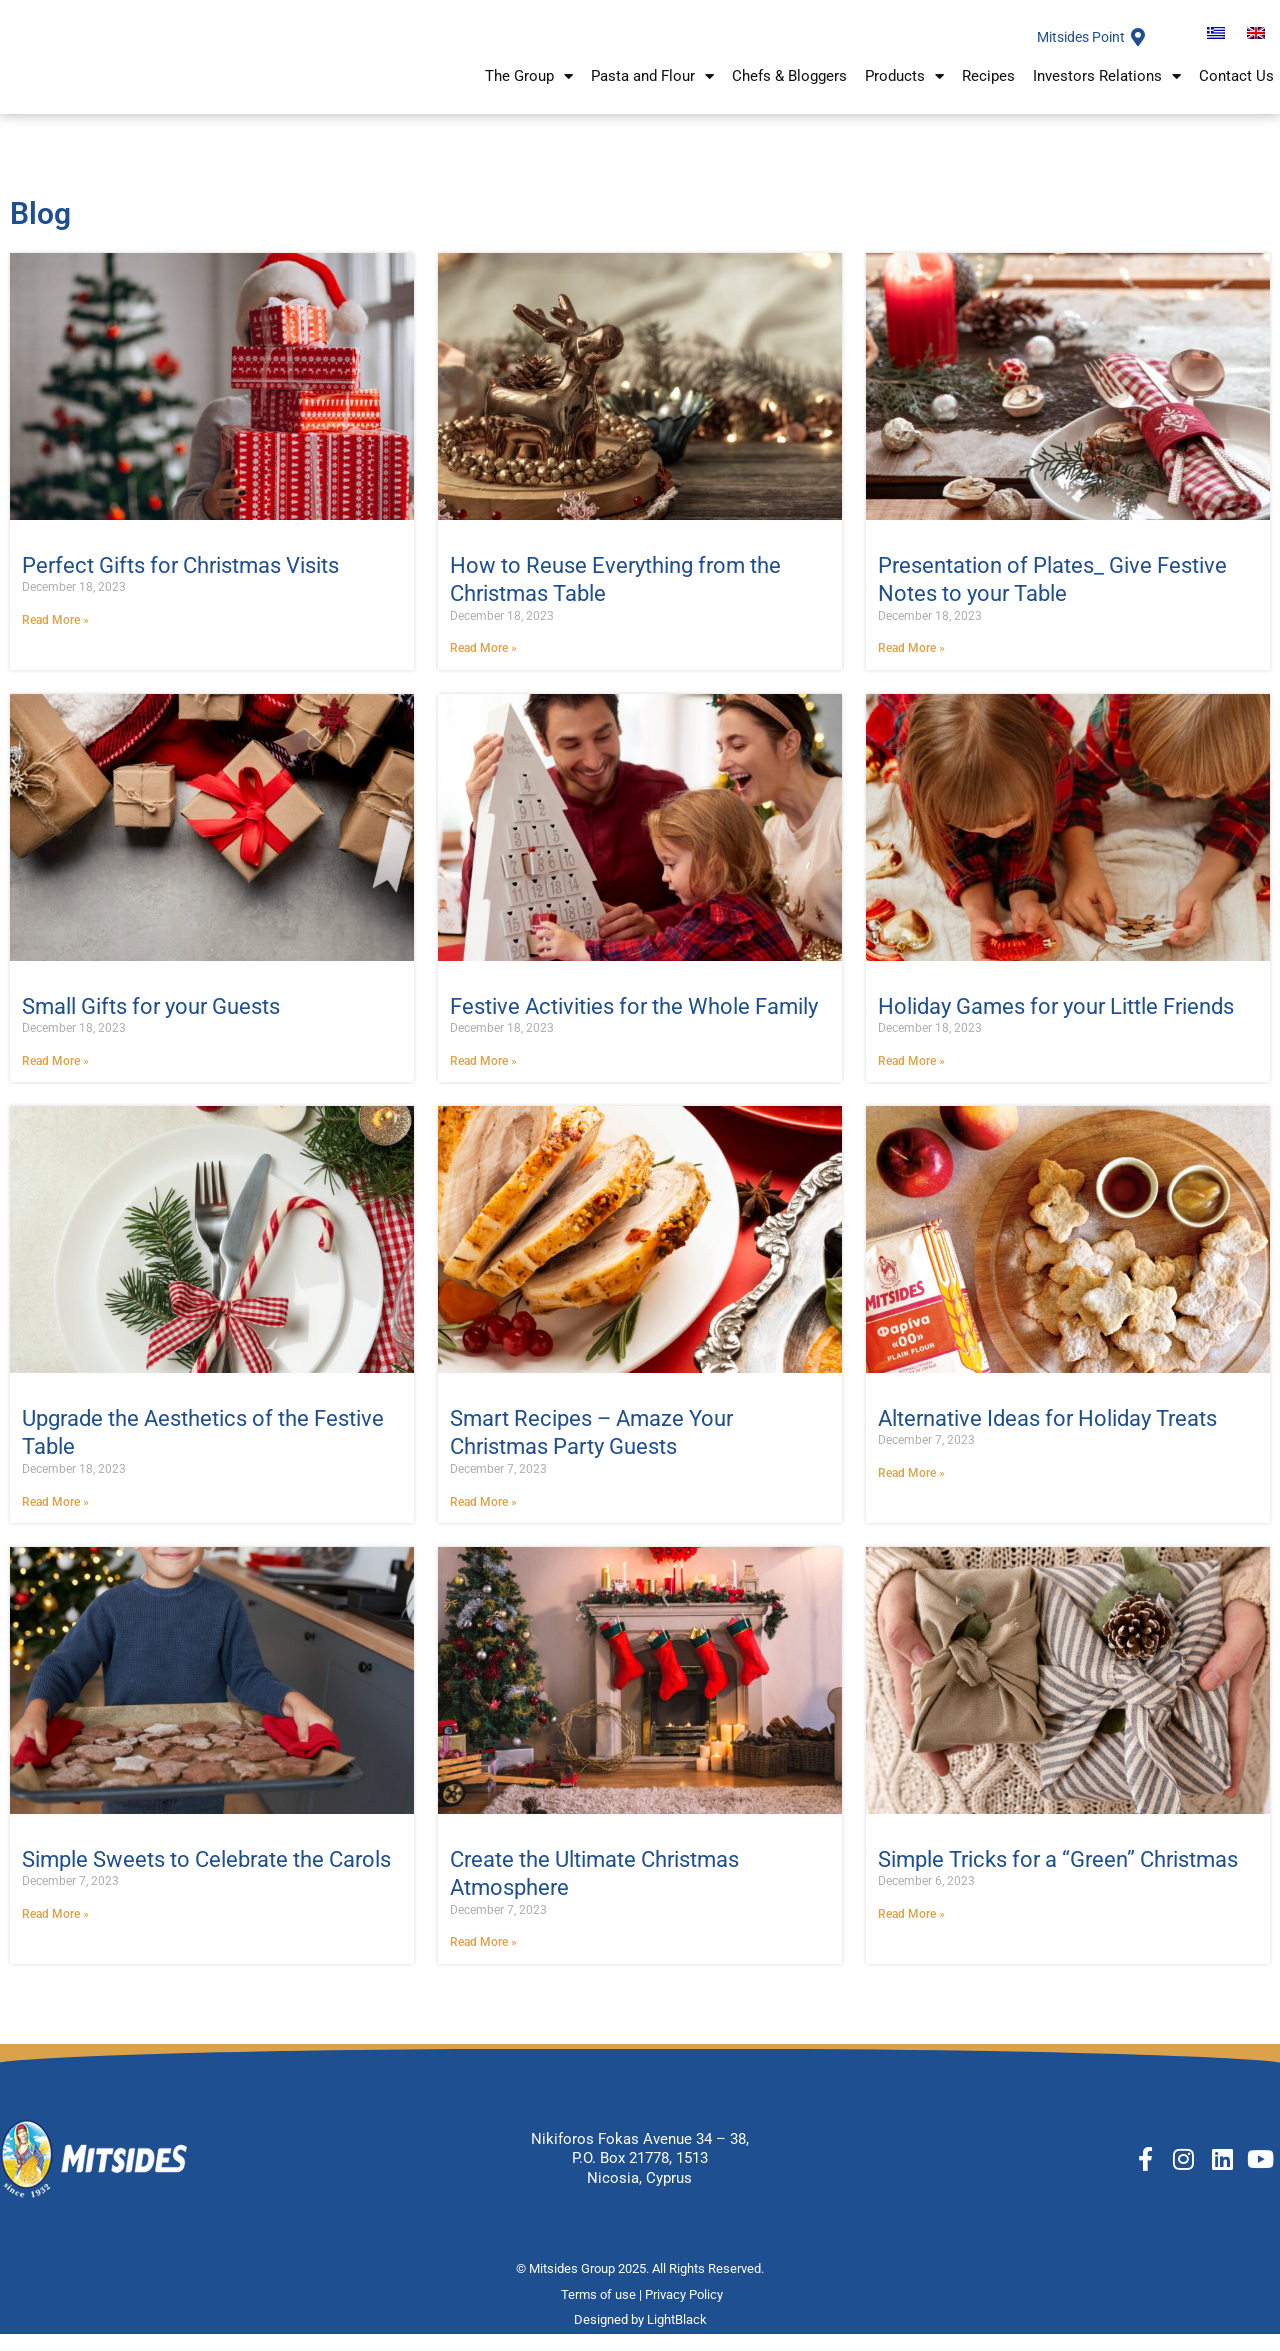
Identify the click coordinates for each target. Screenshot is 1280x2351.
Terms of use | (603, 2311)
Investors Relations (1107, 88)
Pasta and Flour (652, 88)
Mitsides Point (1076, 44)
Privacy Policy (685, 2311)
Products (904, 88)
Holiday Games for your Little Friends (1056, 1019)
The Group (529, 88)
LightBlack (677, 2336)
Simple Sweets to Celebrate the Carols (206, 1874)
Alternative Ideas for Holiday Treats (1047, 1432)
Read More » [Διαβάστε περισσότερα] (55, 632)
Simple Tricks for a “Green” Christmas (1058, 1874)
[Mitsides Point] (1138, 44)
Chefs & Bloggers (789, 88)
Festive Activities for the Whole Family (634, 1019)
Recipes (988, 88)
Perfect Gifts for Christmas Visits (180, 577)
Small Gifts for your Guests (151, 1019)
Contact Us (1236, 88)
